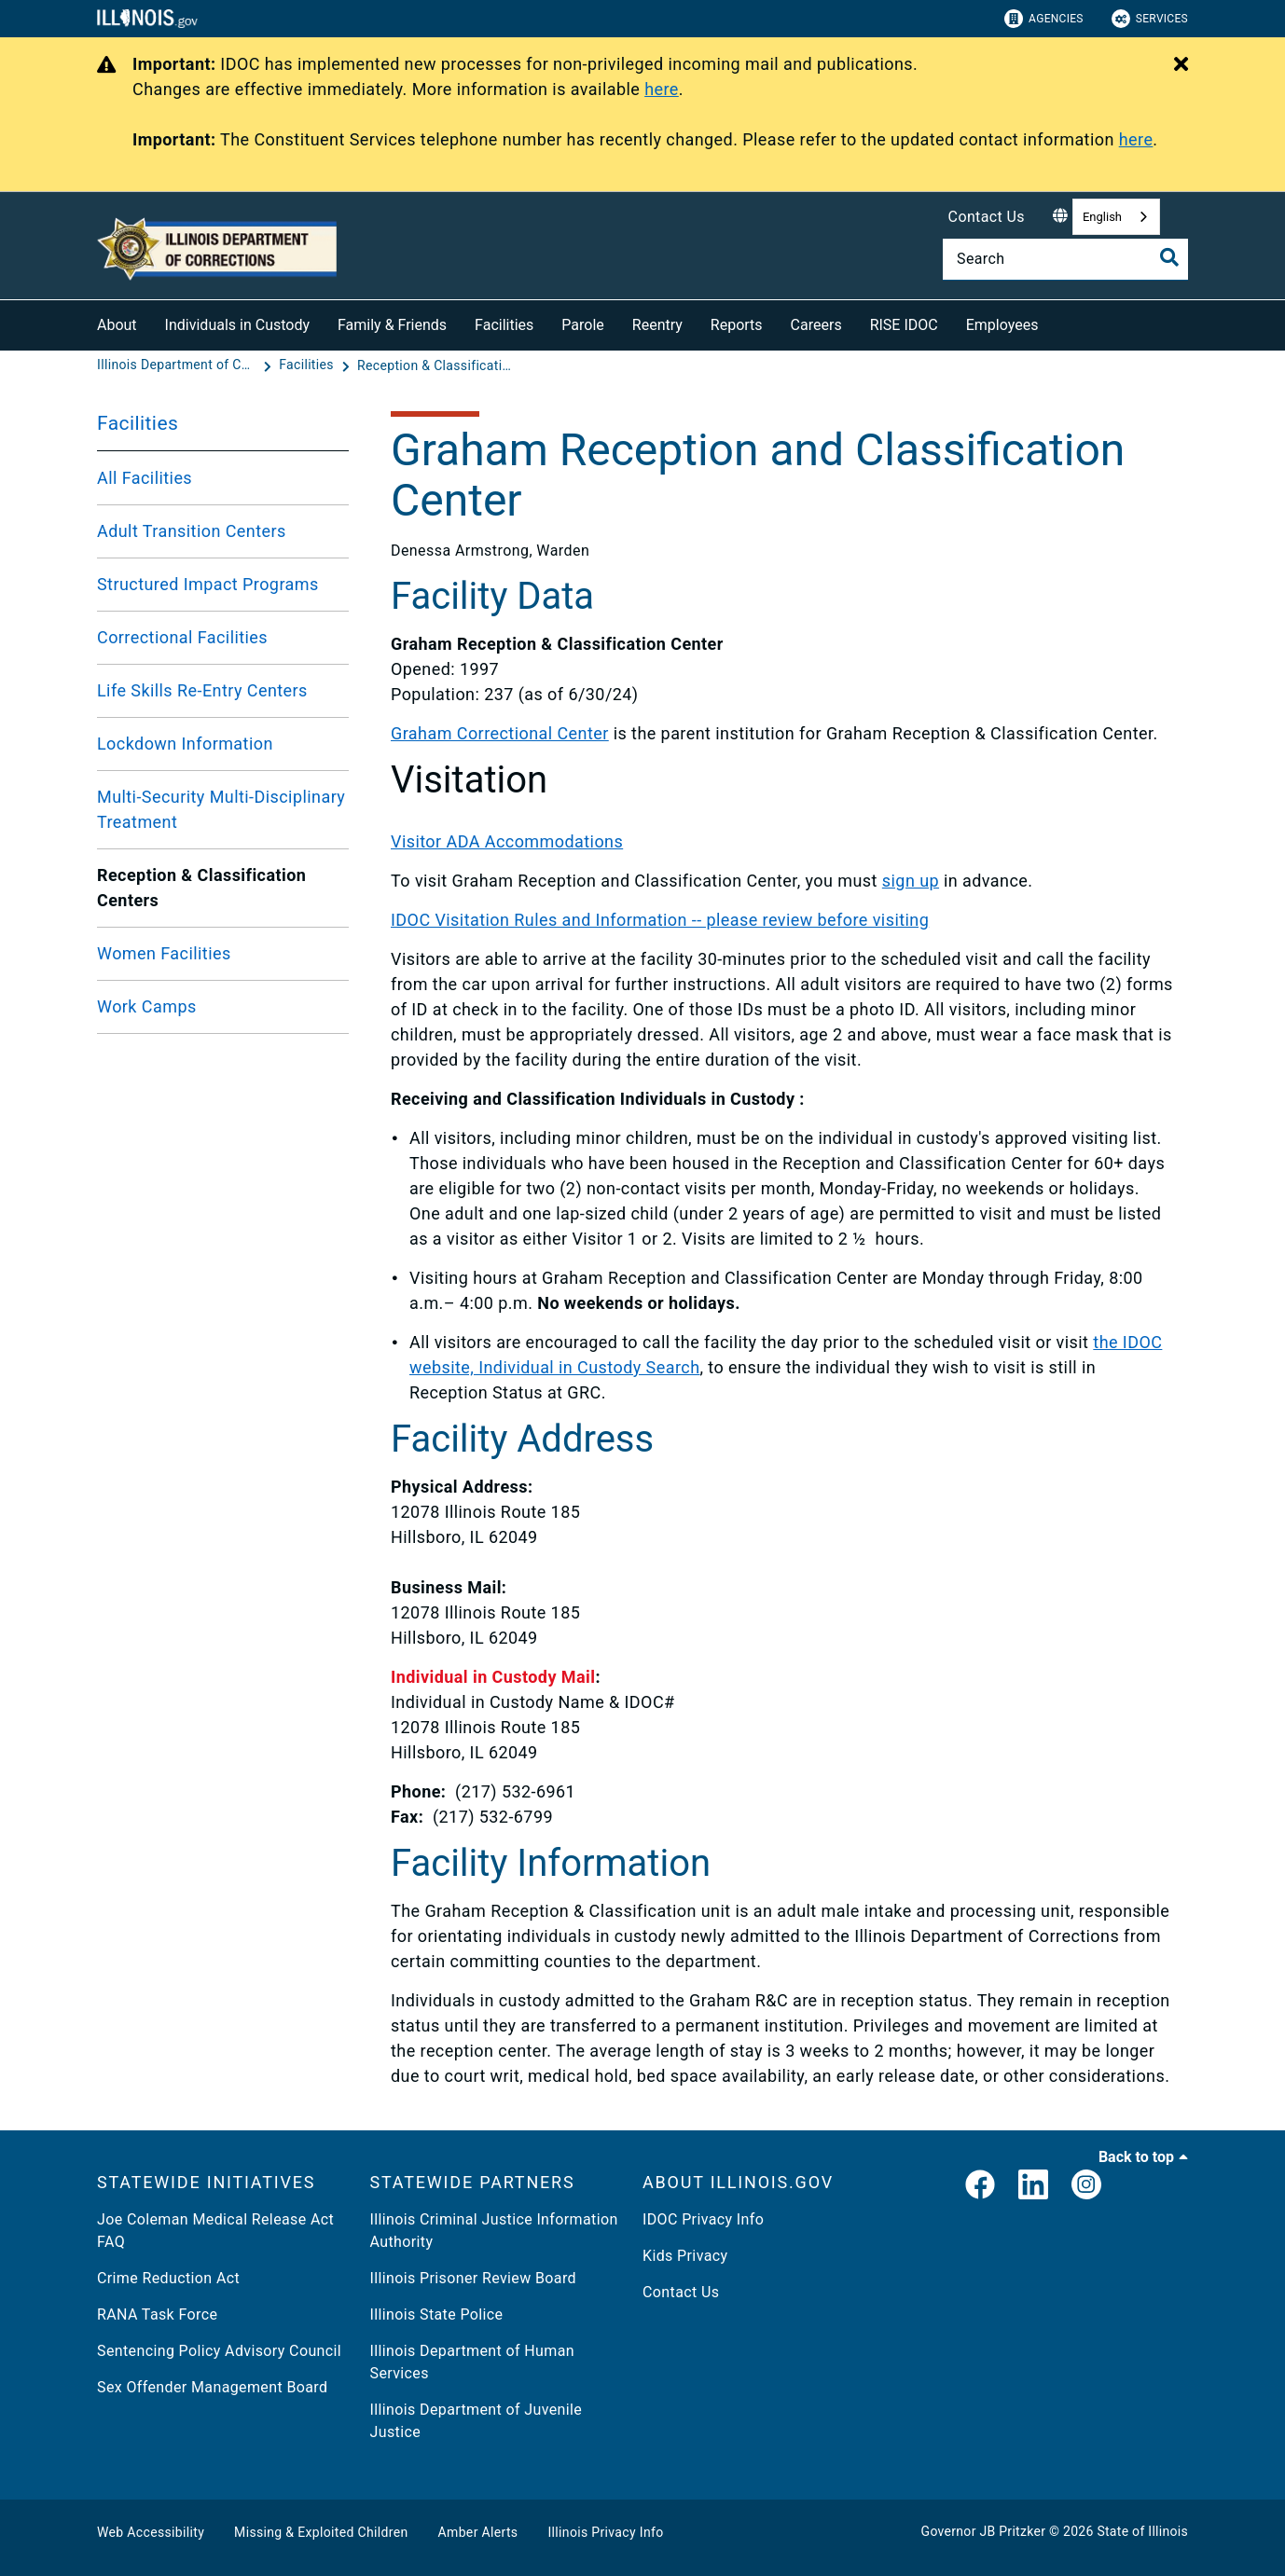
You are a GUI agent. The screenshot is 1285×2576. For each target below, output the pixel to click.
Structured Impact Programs (208, 584)
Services (1150, 18)
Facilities (504, 325)
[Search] (1065, 259)
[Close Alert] (1181, 65)
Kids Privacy (684, 2256)
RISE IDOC (904, 325)
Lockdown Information (185, 743)
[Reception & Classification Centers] (436, 365)
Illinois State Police (437, 2314)
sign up (910, 880)
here (661, 89)
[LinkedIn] (1033, 2186)
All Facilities (144, 478)
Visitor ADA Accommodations (507, 841)
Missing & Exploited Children (321, 2532)
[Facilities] (308, 365)
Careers (816, 325)
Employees (1002, 325)
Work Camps (147, 1006)
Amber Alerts (478, 2532)
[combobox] (1116, 217)
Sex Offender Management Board (212, 2387)
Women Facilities (164, 953)
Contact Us (986, 217)
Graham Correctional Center (500, 733)
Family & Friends (392, 325)
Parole (582, 325)
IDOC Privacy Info (703, 2219)
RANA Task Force (157, 2314)
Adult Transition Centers (191, 531)
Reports (737, 325)
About (117, 325)
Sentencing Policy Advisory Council (219, 2351)
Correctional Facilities (182, 637)
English (1102, 217)
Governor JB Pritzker (983, 2531)
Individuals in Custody (237, 325)
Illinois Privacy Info (605, 2532)
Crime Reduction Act (168, 2278)
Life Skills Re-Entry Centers (202, 690)
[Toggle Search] (1169, 257)
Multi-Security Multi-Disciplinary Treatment (221, 809)
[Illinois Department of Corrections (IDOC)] (178, 365)
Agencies (1044, 18)
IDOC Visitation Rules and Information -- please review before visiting (660, 920)
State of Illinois (1142, 2531)
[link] (980, 2186)
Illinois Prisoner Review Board (473, 2278)
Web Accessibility (150, 2532)
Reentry (657, 325)
